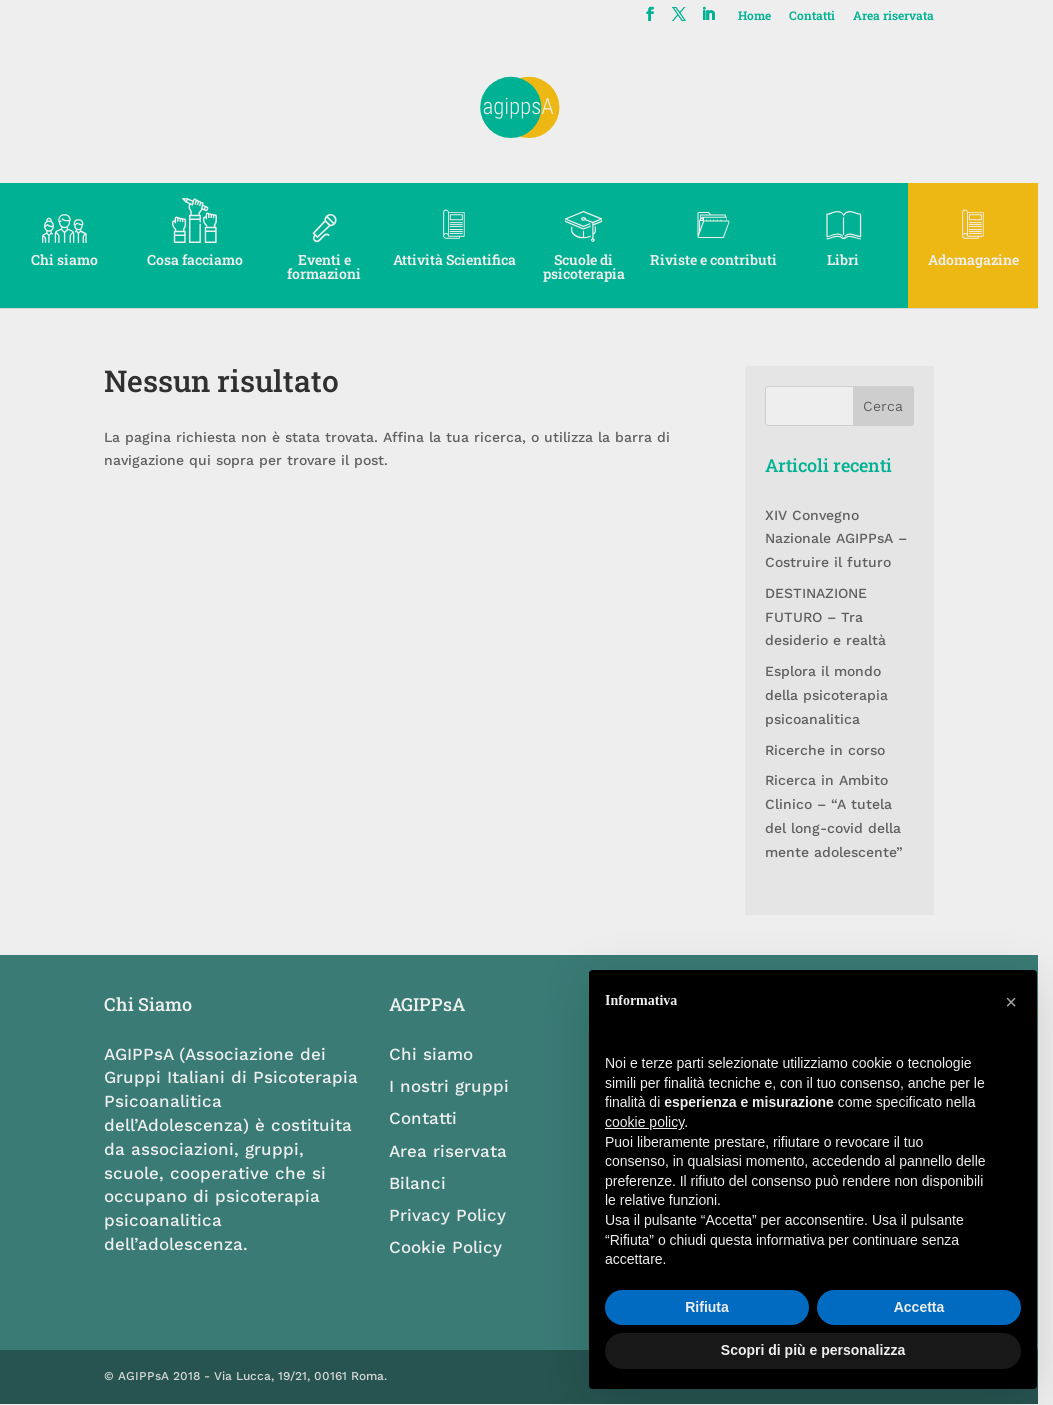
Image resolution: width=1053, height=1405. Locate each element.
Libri (856, 259)
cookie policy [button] (644, 1122)
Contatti (826, 16)
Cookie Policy (451, 1247)
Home (768, 16)
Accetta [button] (919, 1307)
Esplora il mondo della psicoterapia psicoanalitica (837, 695)
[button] (1011, 1002)
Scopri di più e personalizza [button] (813, 1350)
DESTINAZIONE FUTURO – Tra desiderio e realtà (836, 617)
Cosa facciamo (197, 259)
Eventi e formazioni (329, 259)
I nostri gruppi (455, 1086)
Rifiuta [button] (707, 1307)
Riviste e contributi (723, 259)
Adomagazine (987, 259)
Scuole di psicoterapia (592, 266)
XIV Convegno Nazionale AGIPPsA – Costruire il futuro (847, 539)
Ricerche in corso (836, 750)
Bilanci (423, 1183)
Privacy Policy (453, 1215)
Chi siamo (65, 259)
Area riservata (907, 16)
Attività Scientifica (460, 259)
